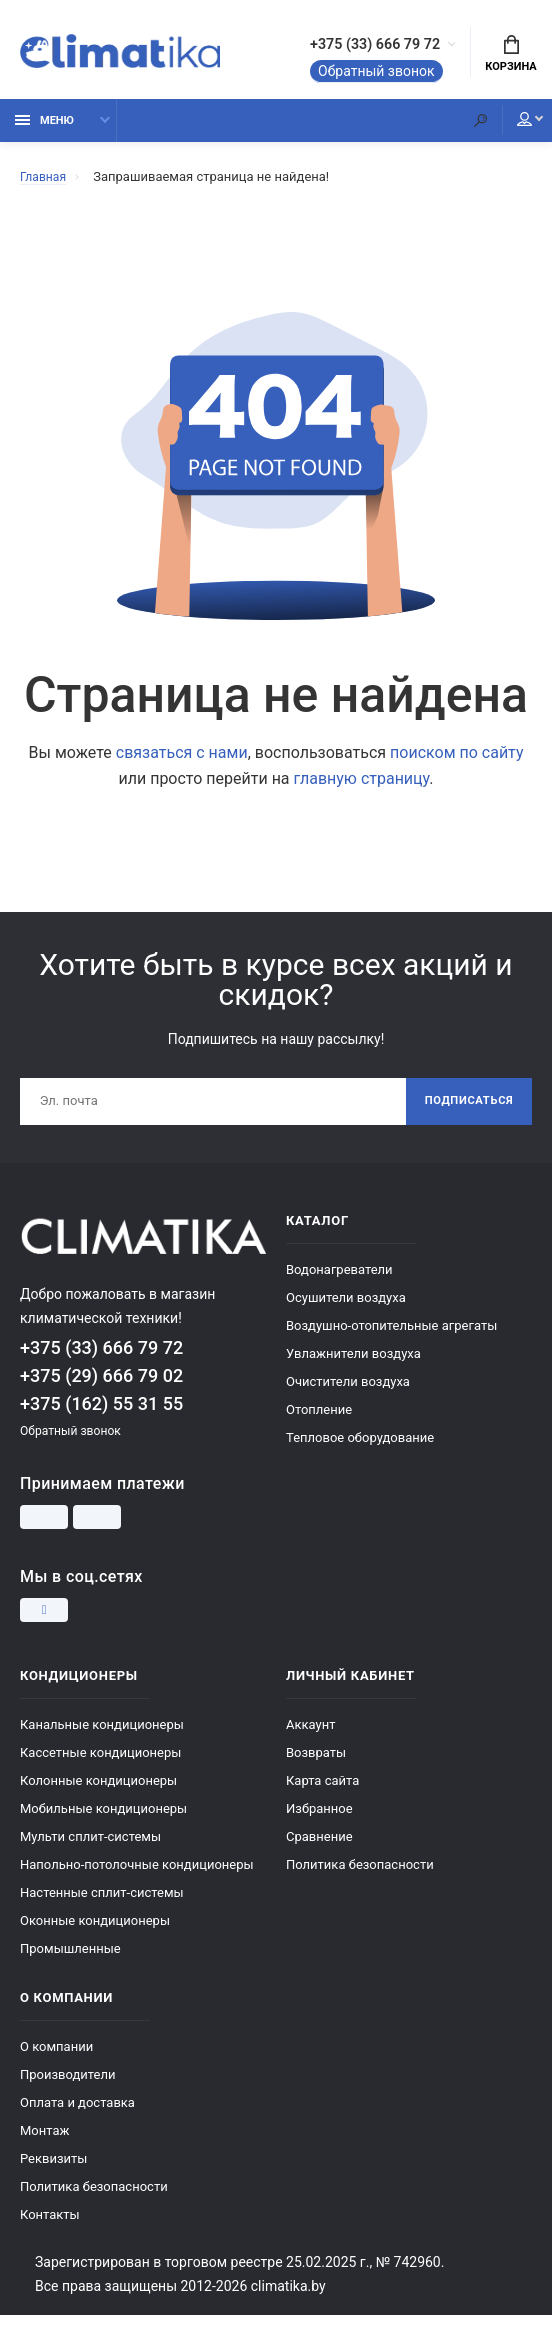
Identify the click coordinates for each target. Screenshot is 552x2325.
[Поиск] (467, 127)
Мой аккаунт (511, 127)
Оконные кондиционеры (95, 1930)
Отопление (319, 1419)
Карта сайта (322, 1790)
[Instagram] (44, 1620)
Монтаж (44, 2140)
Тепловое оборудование (360, 1447)
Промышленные (70, 1958)
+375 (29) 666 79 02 (101, 1386)
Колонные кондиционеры (98, 1790)
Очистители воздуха (348, 1391)
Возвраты (316, 1762)
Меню (44, 127)
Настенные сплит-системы (102, 1902)
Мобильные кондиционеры (103, 1818)
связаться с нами (182, 759)
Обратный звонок (342, 74)
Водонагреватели (339, 1279)
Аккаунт (310, 1734)
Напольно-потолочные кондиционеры (137, 1874)
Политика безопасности (360, 1874)
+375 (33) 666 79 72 (357, 47)
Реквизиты (53, 2168)
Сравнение (319, 1846)
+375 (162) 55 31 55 (101, 1414)
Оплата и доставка (77, 2112)
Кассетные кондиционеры (100, 1762)
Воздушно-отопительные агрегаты (391, 1335)
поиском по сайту (456, 759)
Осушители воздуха (346, 1307)
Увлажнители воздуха (353, 1363)
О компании (56, 2056)
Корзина (510, 56)
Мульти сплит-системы (90, 1846)
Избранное (319, 1818)
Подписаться (464, 1110)
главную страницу (362, 785)
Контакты (50, 2224)
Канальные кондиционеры (102, 1734)
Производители (68, 2084)
